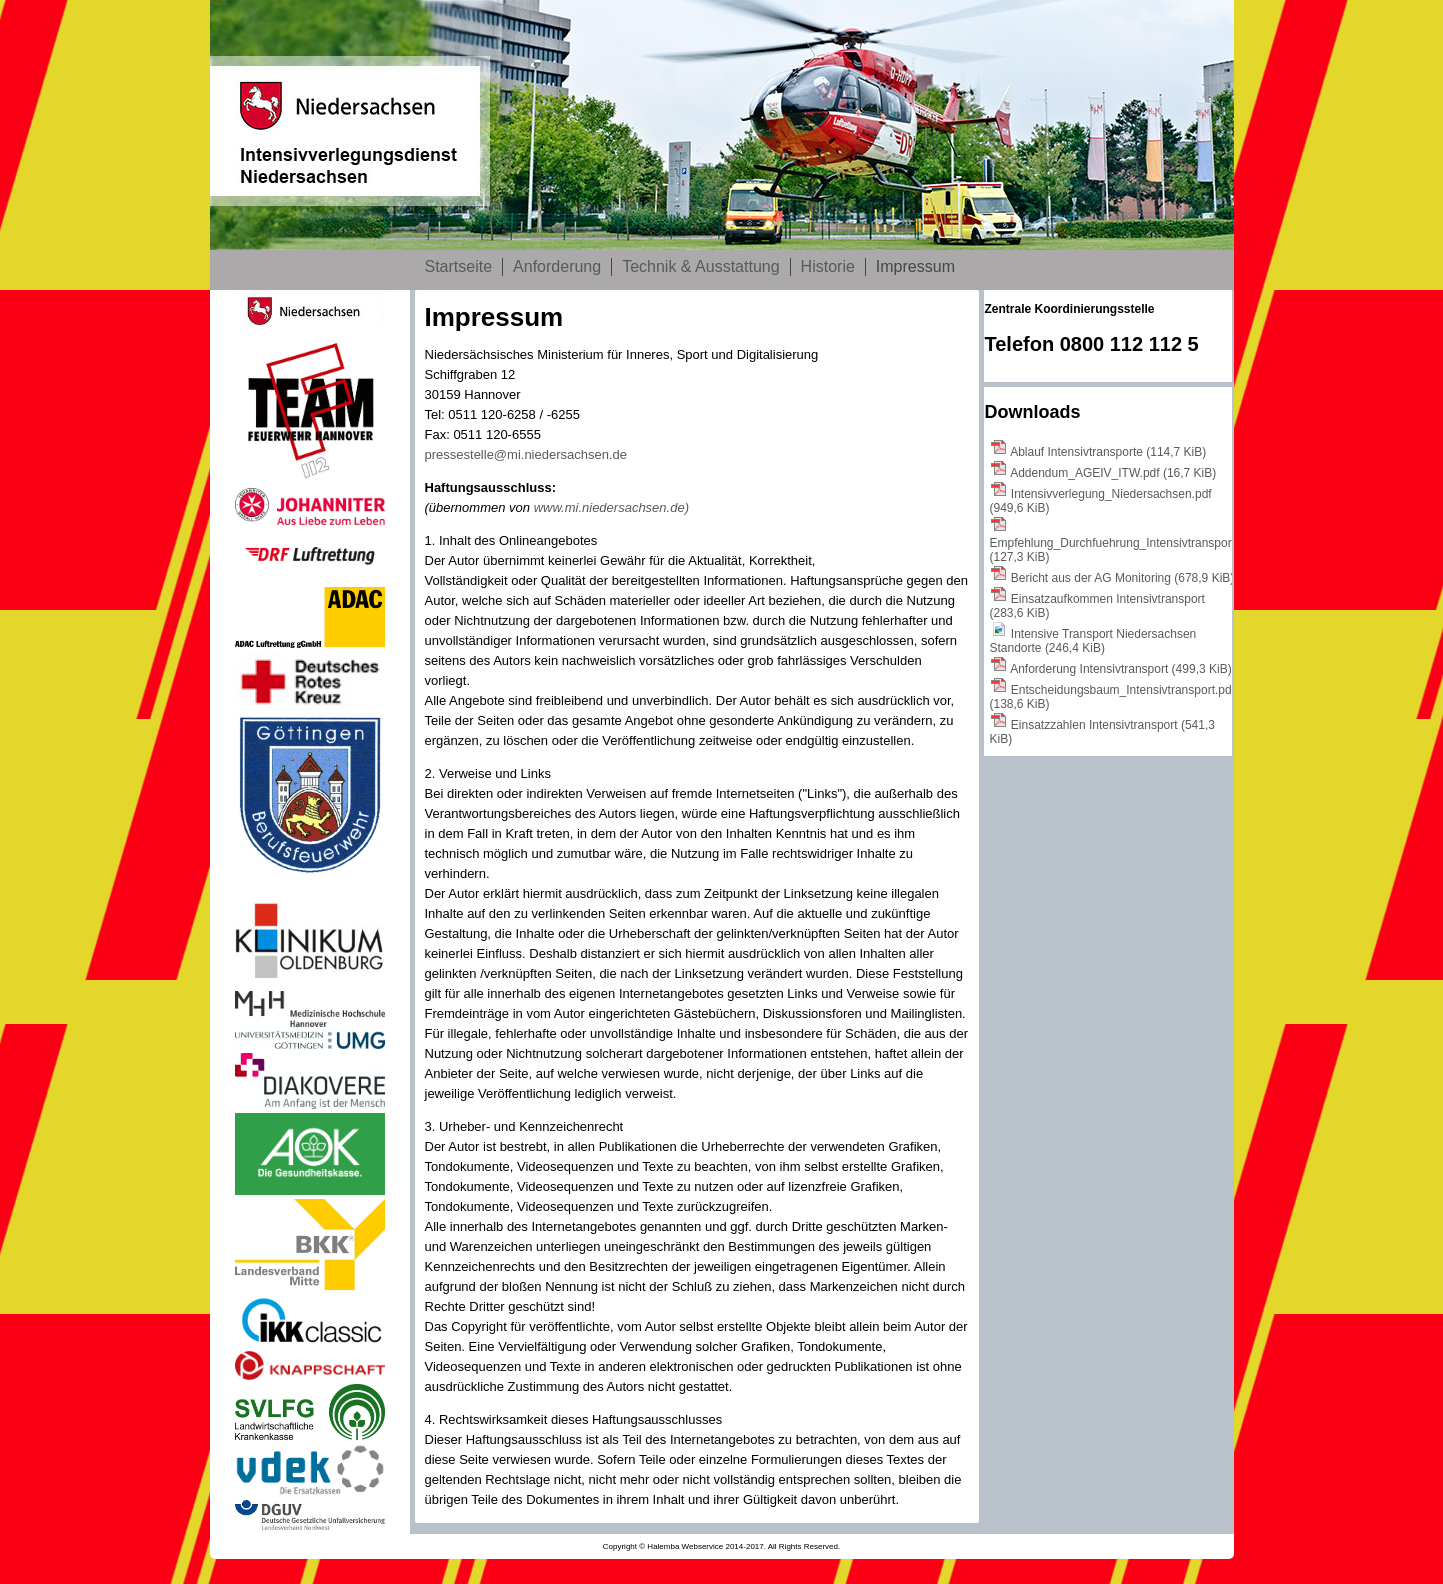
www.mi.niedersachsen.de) (611, 507)
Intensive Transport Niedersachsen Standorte (1093, 641)
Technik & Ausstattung (700, 266)
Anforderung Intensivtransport (1120, 669)
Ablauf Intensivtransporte (1108, 452)
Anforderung (557, 266)
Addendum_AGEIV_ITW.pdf (1113, 473)
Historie (828, 266)
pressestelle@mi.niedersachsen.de (526, 454)
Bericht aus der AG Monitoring (1122, 578)
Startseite (459, 266)
